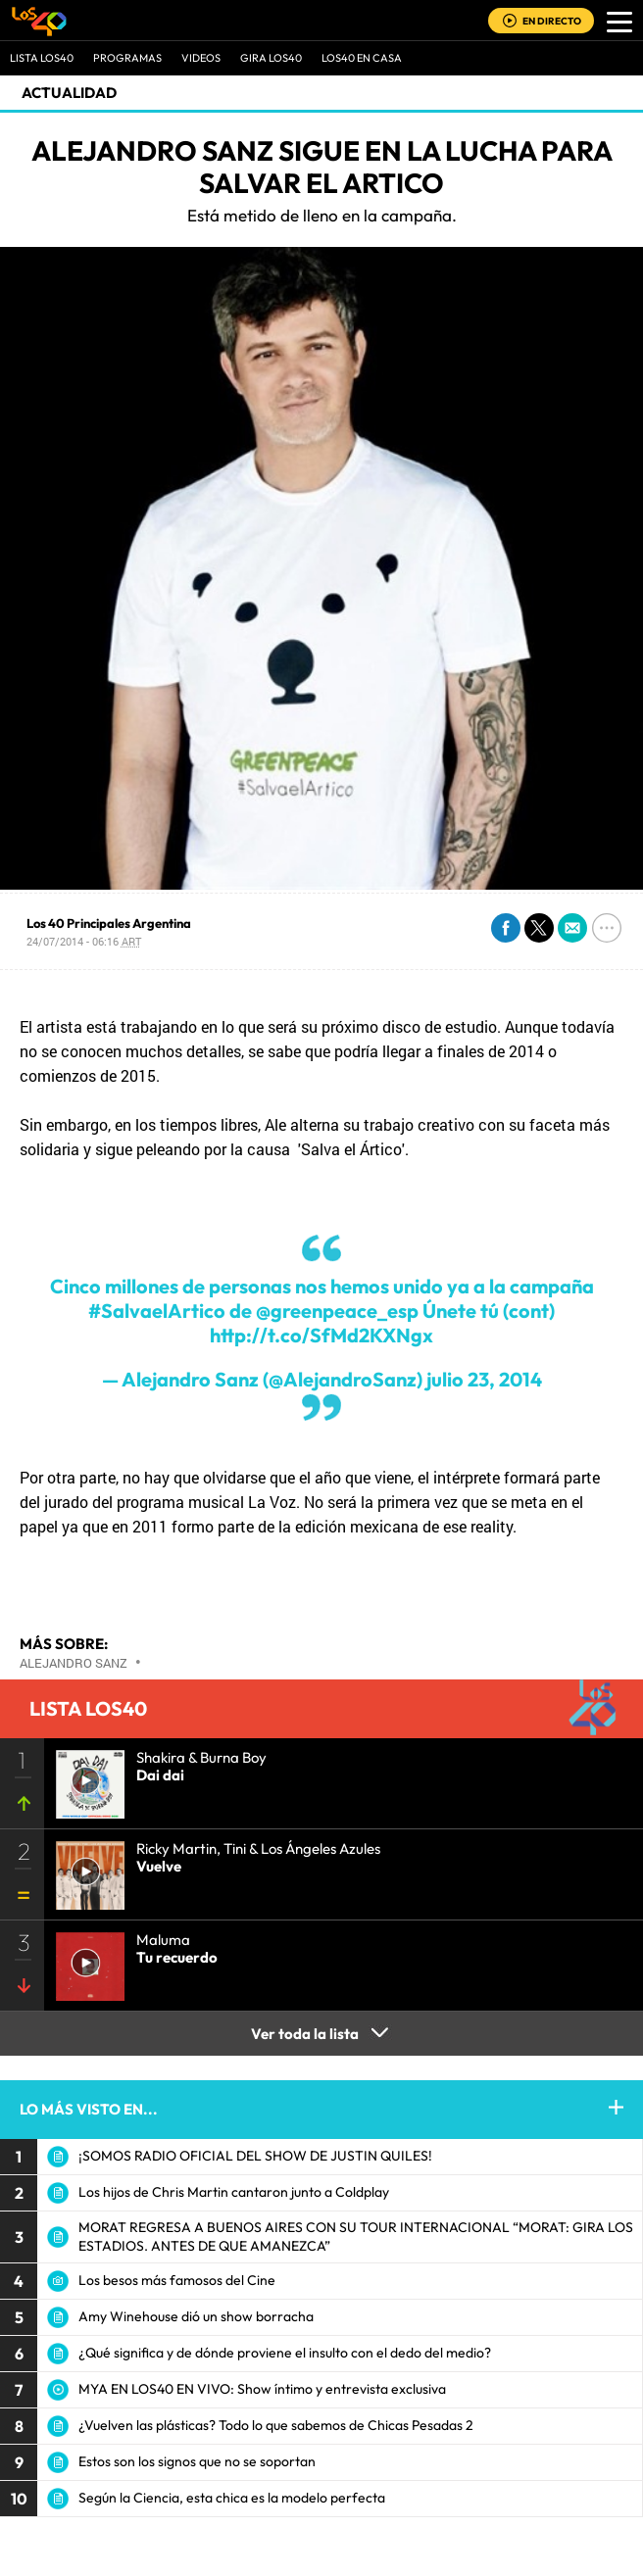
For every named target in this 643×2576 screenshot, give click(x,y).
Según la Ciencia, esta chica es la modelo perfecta (231, 2497)
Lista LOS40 (42, 58)
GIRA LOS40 (271, 58)
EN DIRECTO (551, 21)
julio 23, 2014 (484, 1379)
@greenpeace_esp (337, 1310)
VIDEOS (201, 58)
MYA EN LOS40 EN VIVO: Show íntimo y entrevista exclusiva (262, 2389)
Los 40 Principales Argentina (108, 923)
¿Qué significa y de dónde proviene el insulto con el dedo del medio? (284, 2352)
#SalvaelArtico (156, 1310)
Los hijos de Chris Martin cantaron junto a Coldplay (233, 2192)
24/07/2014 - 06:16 (83, 941)
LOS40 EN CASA (362, 58)
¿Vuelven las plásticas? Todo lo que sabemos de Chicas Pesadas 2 (275, 2425)
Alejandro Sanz (73, 1663)
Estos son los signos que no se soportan (197, 2461)
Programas (127, 58)
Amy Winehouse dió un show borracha (196, 2316)
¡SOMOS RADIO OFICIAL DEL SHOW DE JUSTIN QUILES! (255, 2155)
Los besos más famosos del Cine (176, 2280)
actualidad (69, 92)
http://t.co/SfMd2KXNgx (321, 1335)
